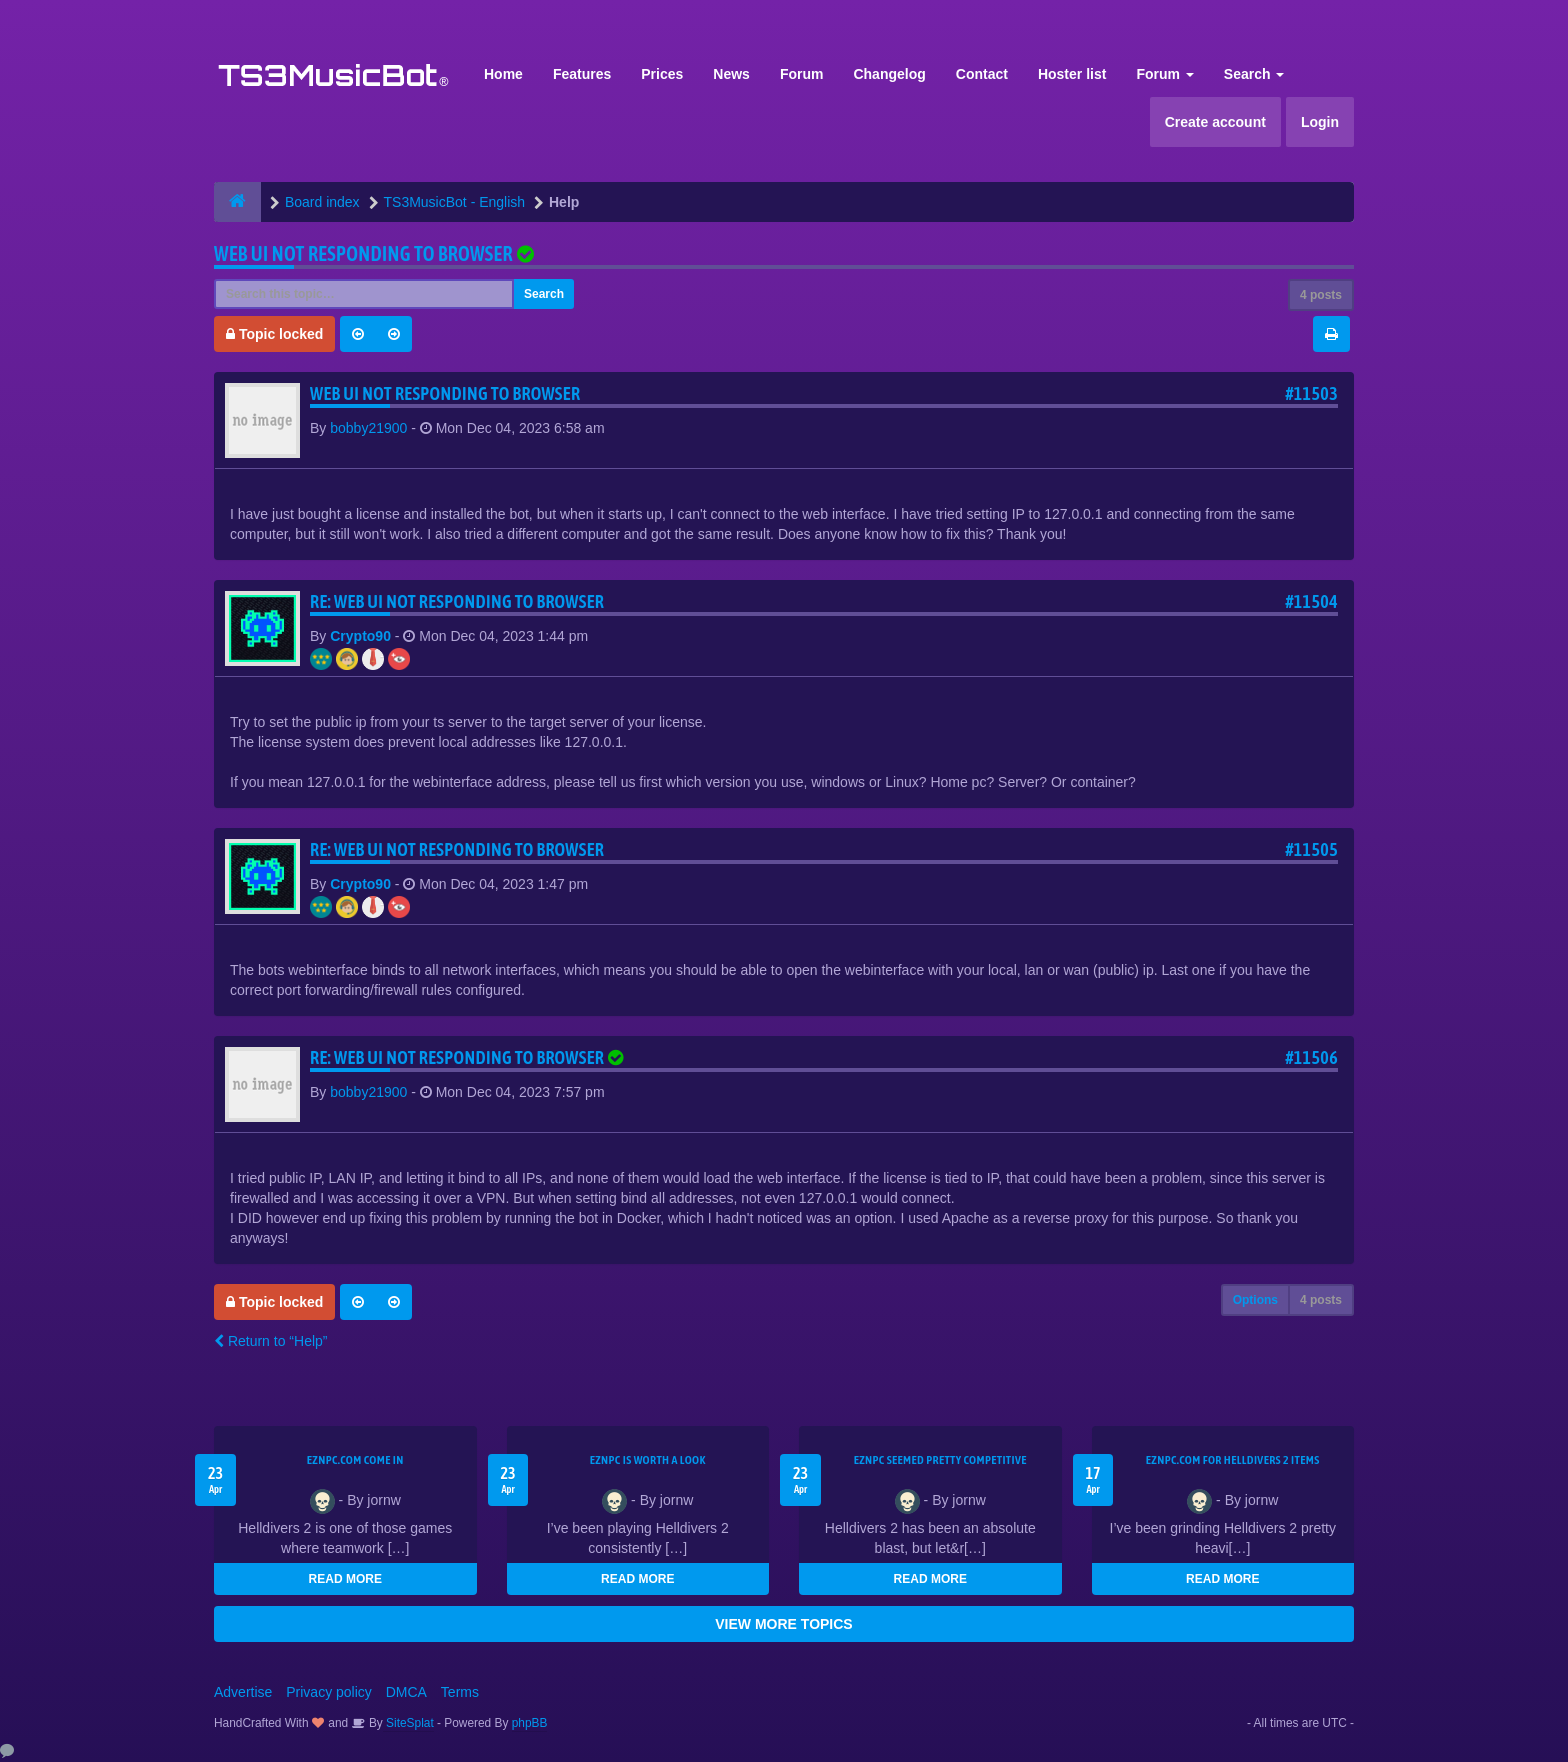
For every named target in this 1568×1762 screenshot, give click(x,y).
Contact (982, 74)
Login (1320, 122)
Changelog (889, 74)
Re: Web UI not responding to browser (457, 601)
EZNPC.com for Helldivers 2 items (1233, 1460)
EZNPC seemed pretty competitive (940, 1460)
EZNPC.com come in (355, 1460)
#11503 (1311, 393)
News (731, 74)
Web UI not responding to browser (363, 253)
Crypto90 (360, 636)
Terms (460, 1692)
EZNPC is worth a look (648, 1460)
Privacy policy (329, 1692)
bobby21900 (368, 428)
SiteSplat (408, 1723)
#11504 (1311, 601)
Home (503, 74)
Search (1254, 74)
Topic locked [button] (274, 334)
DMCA (406, 1692)
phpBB (530, 1723)
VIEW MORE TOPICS (783, 1624)
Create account (1215, 122)
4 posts (1321, 295)
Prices (662, 74)
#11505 (1311, 849)
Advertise (243, 1692)
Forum (802, 74)
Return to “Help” (270, 1341)
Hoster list (1072, 74)
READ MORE (345, 1579)
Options (1255, 1300)
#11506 (1311, 1057)
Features (582, 74)
